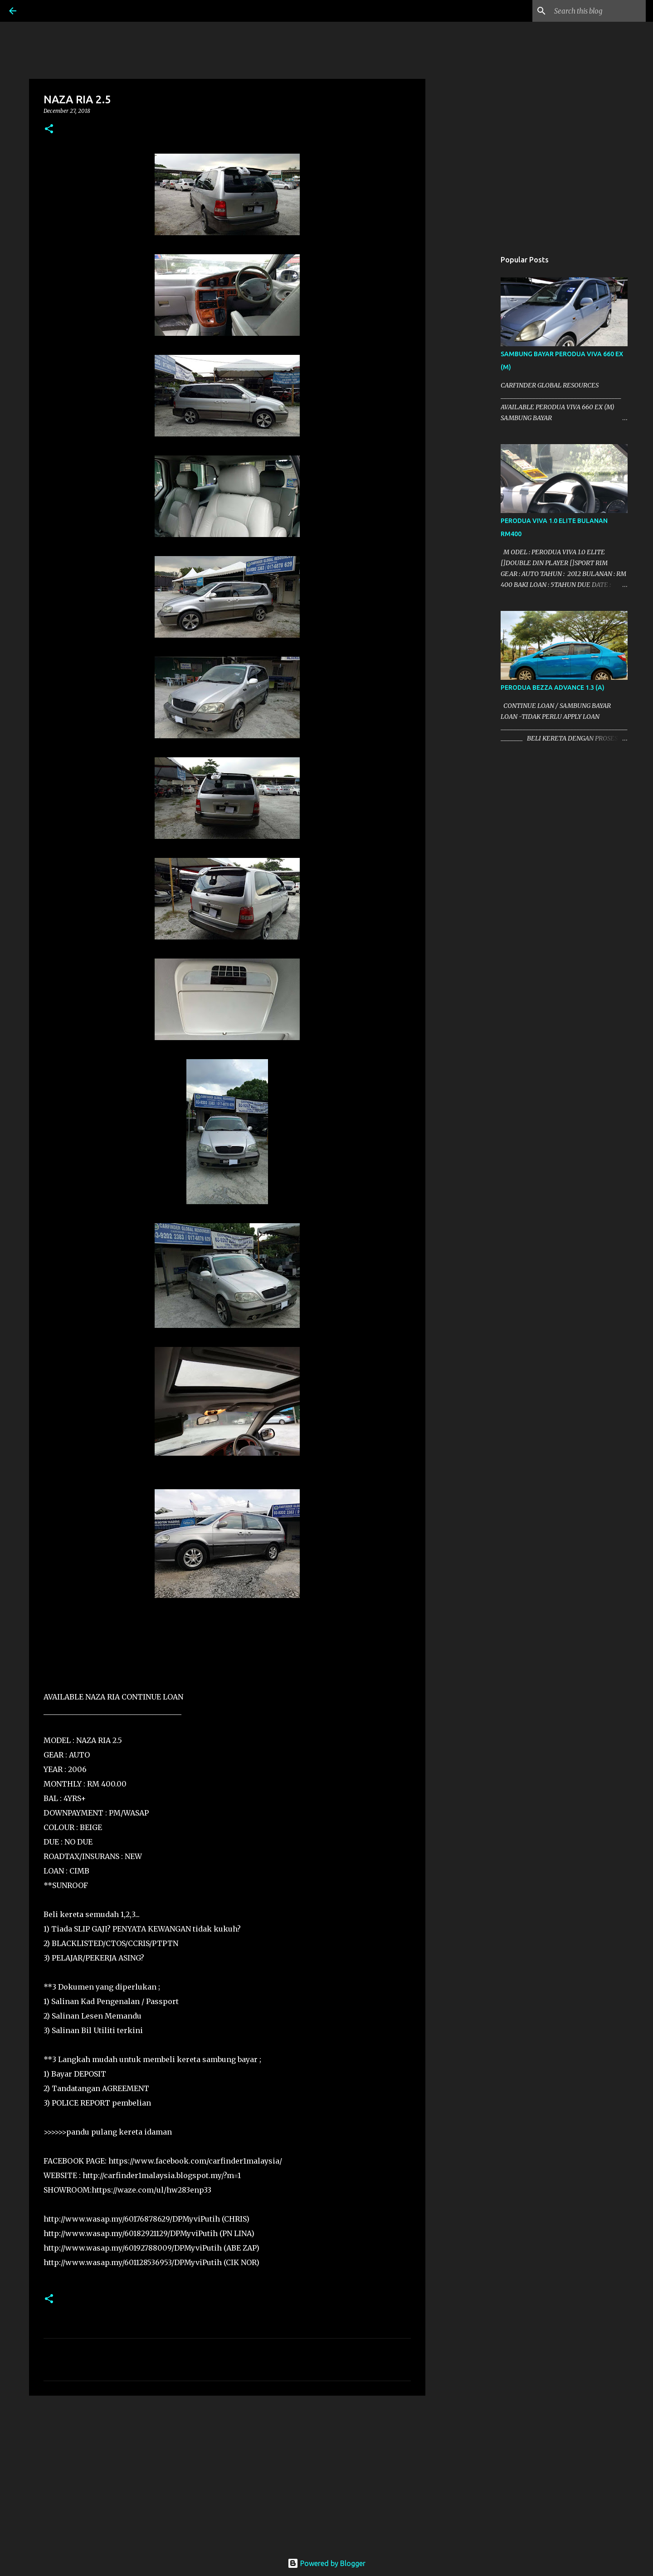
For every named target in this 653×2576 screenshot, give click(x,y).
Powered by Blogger (326, 2563)
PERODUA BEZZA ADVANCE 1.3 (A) (552, 687)
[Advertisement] (227, 2472)
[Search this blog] (598, 11)
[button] (49, 129)
